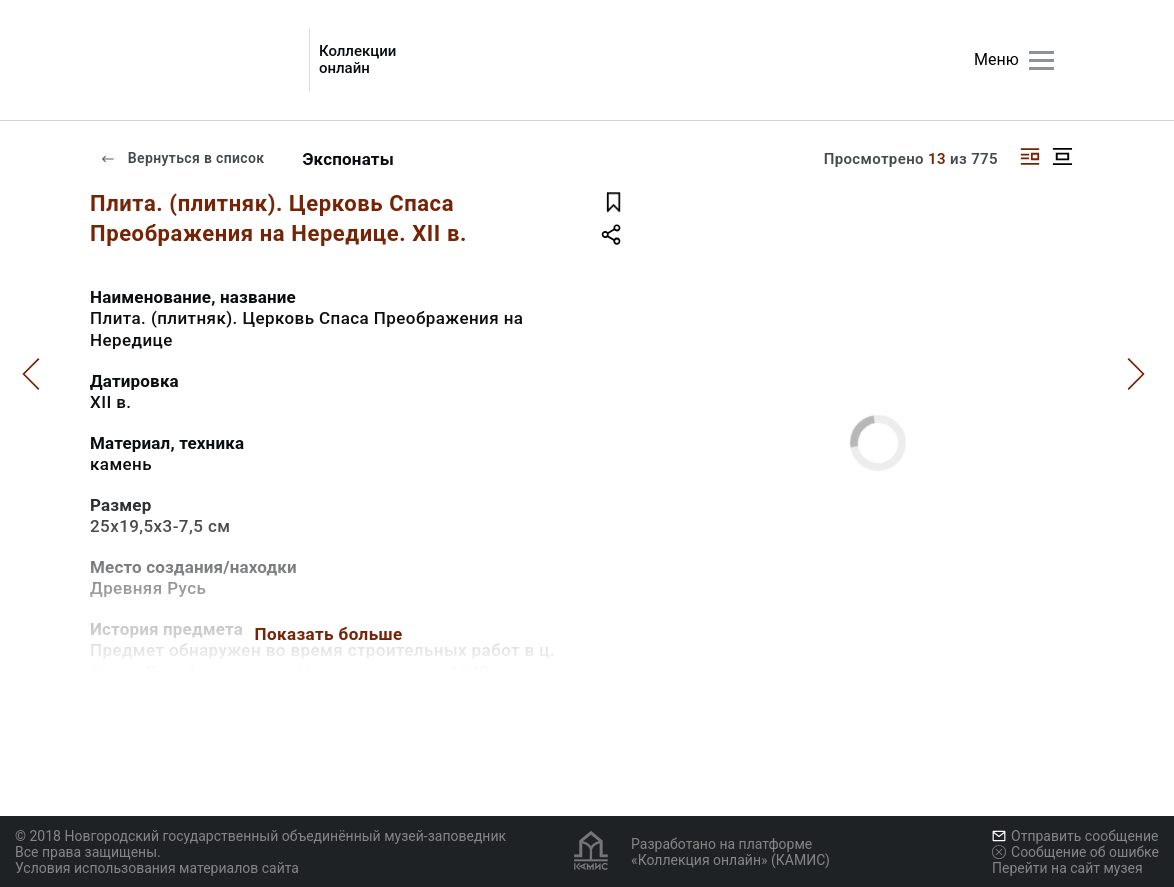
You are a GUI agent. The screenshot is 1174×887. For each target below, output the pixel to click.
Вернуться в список (182, 158)
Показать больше (328, 634)
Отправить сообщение (1075, 836)
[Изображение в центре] (1062, 156)
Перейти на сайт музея (1067, 868)
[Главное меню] (1041, 60)
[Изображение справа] (1030, 156)
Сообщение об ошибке (1075, 852)
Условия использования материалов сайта (157, 868)
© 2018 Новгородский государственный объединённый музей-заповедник (260, 836)
